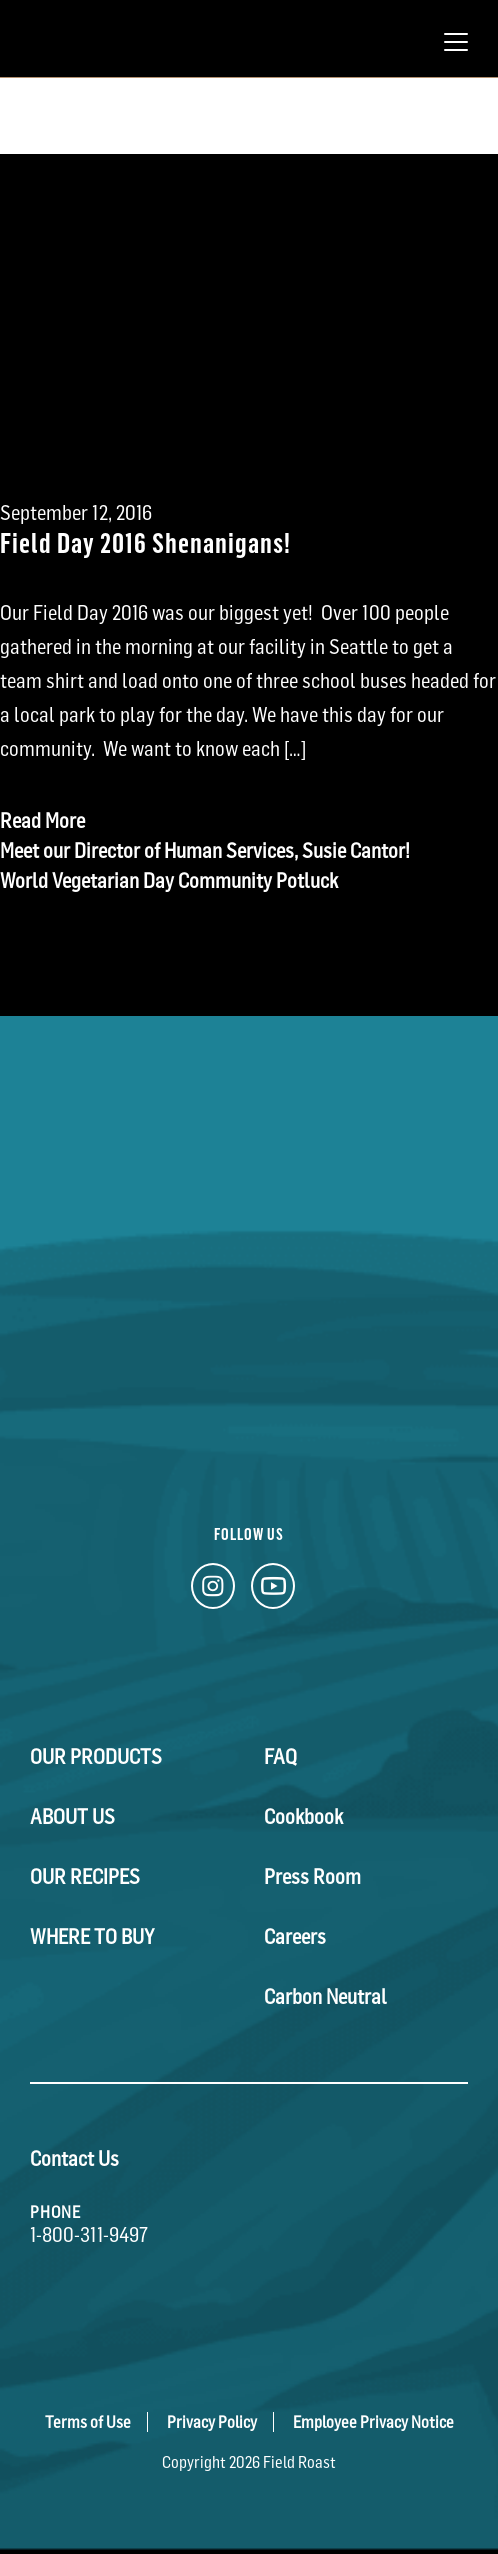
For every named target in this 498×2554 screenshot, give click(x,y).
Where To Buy (92, 1937)
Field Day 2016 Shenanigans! (145, 541)
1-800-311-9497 (89, 2235)
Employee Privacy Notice (373, 2422)
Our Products (96, 1757)
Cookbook (303, 1817)
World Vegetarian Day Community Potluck (169, 881)
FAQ (280, 1757)
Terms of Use (88, 2422)
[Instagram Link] (213, 1591)
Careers (295, 1937)
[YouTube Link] (273, 1591)
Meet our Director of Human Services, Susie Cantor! (205, 851)
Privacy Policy (212, 2422)
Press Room (312, 1877)
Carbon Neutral (325, 1997)
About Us (72, 1817)
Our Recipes (85, 1877)
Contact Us (74, 2159)
